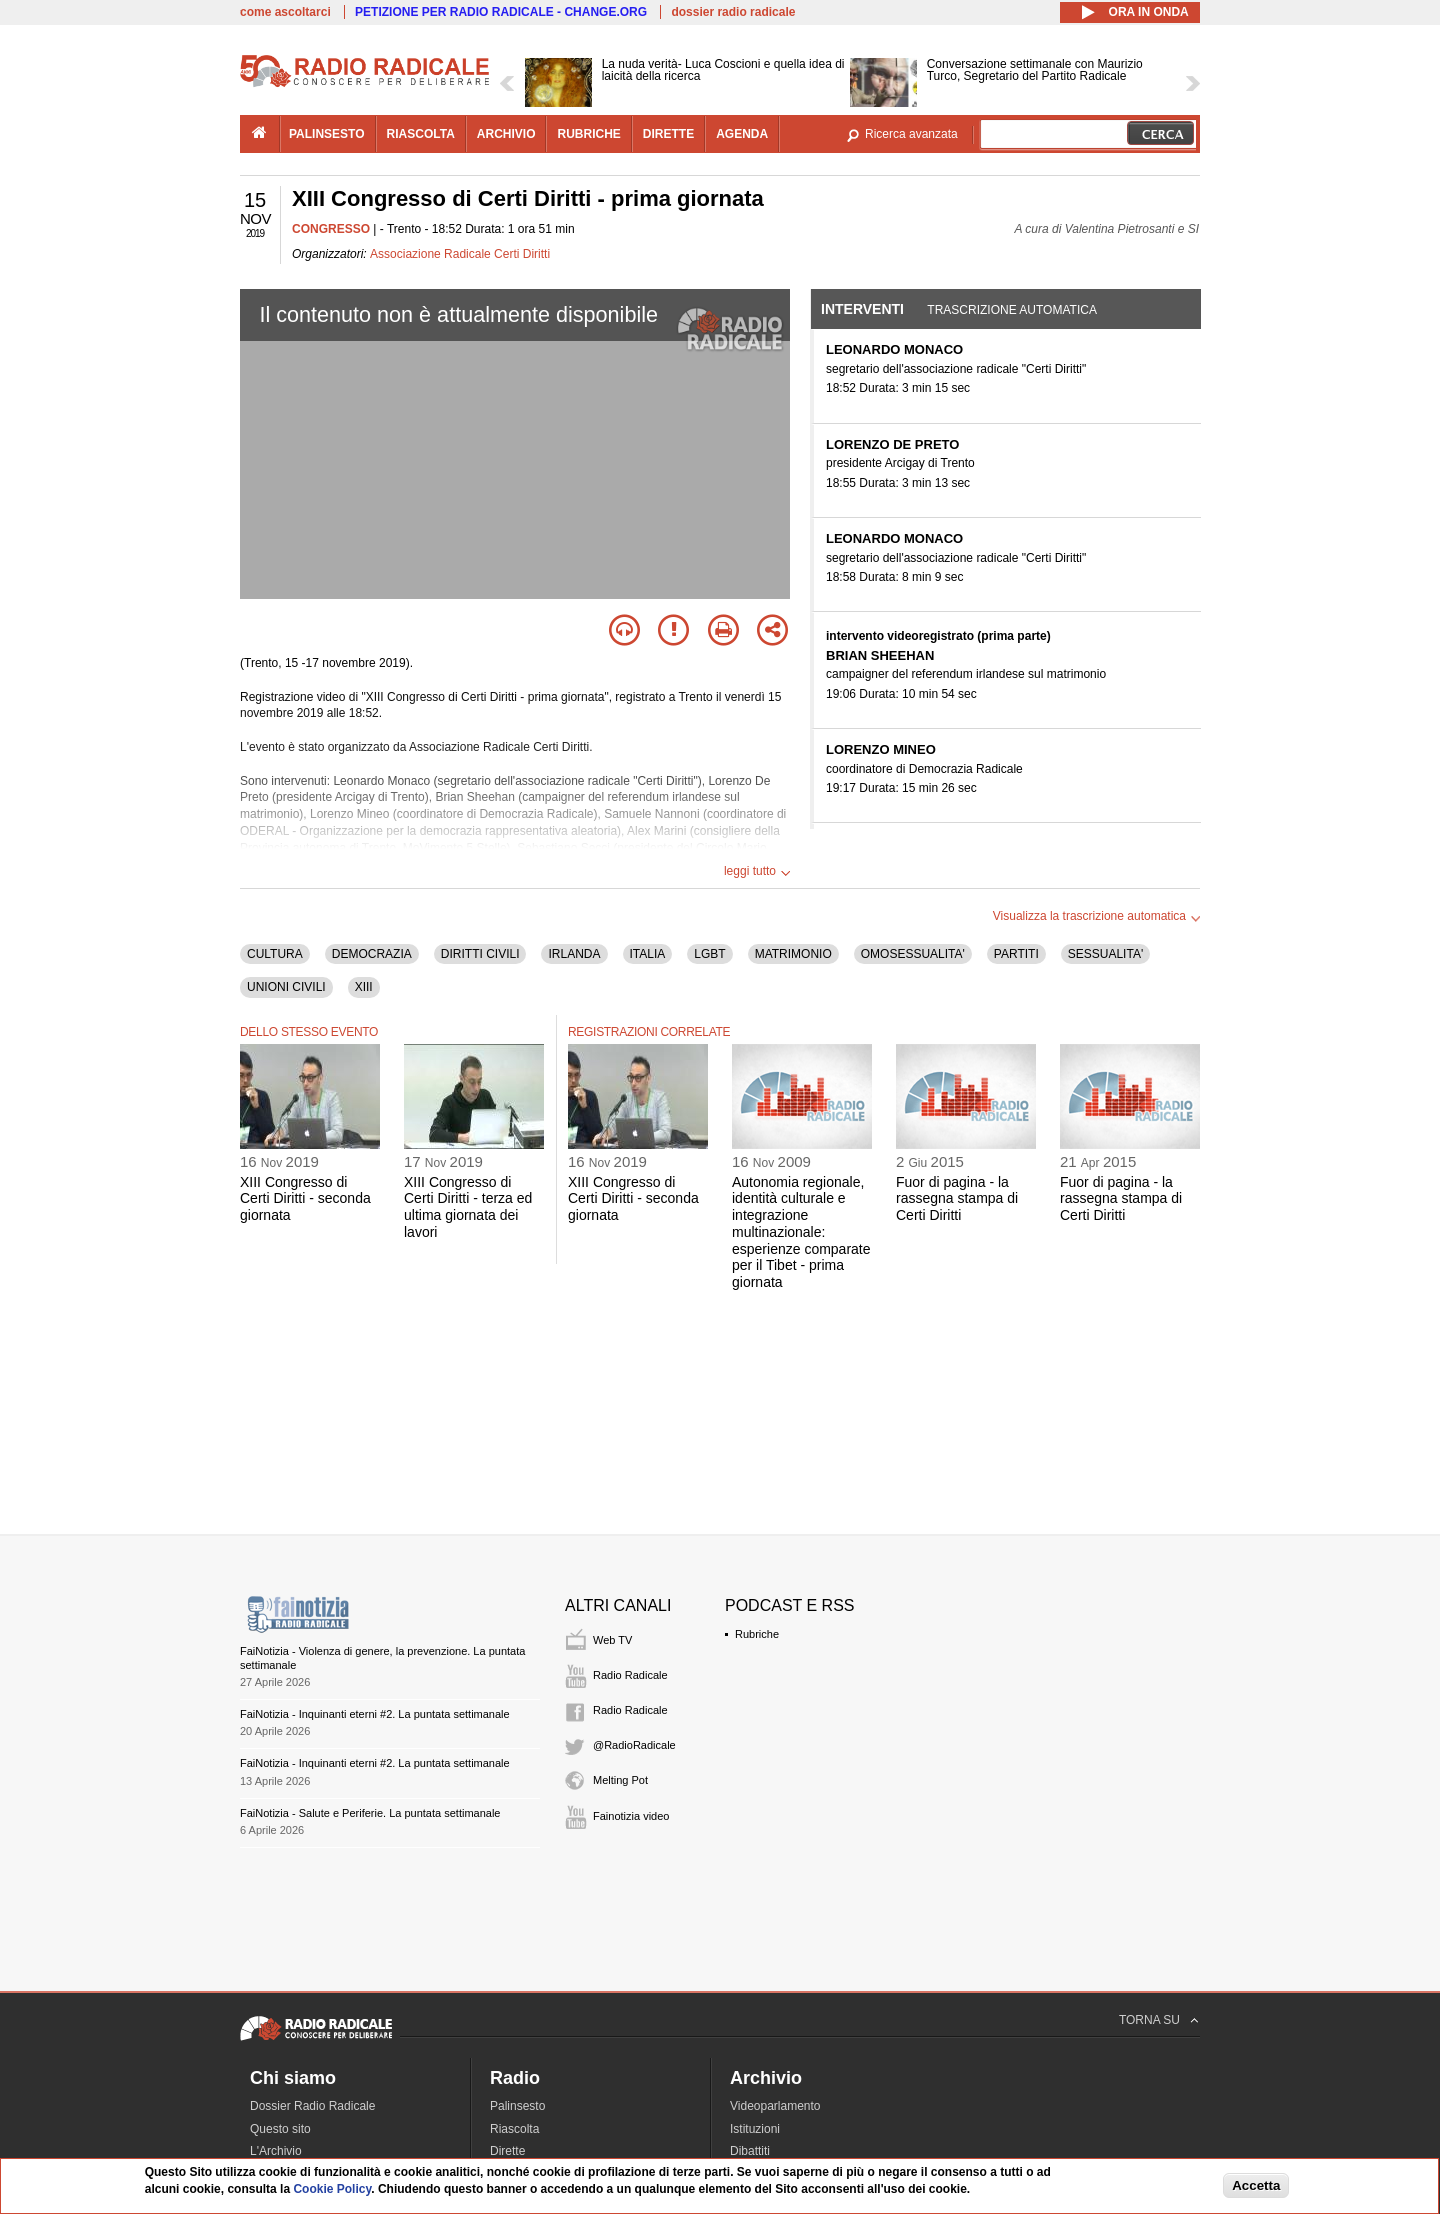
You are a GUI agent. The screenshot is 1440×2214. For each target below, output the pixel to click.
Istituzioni (755, 2129)
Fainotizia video (631, 1816)
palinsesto (327, 134)
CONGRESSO (331, 229)
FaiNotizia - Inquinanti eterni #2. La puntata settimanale (375, 1714)
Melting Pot (620, 1780)
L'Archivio (276, 2151)
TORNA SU (1149, 2020)
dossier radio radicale (733, 12)
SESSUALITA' (1105, 954)
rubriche (588, 134)
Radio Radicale (630, 1675)
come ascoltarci (285, 12)
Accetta (1256, 2185)
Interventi (862, 309)
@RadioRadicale (634, 1745)
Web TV (612, 1640)
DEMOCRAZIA (372, 954)
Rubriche (757, 1634)
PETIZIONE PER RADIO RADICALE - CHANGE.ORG (501, 12)
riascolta (421, 134)
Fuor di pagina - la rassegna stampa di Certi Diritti (957, 1199)
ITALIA (648, 954)
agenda (742, 134)
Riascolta (514, 2129)
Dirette (507, 2151)
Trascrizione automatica (1012, 310)
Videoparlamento (775, 2106)
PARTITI (1016, 954)
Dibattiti (750, 2151)
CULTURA (275, 954)
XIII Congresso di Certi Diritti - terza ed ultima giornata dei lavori (468, 1207)
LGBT (709, 954)
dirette (668, 134)
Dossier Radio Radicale (312, 2106)
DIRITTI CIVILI (480, 954)
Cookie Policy (332, 2189)
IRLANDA (574, 954)
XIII (364, 987)
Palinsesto (517, 2106)
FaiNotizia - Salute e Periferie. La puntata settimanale (370, 1813)
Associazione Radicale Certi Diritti (460, 254)
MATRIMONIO (793, 954)
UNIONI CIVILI (286, 987)
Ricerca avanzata (911, 134)
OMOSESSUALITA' (913, 954)
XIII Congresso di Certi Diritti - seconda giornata (305, 1199)
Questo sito (280, 2129)
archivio (506, 134)
